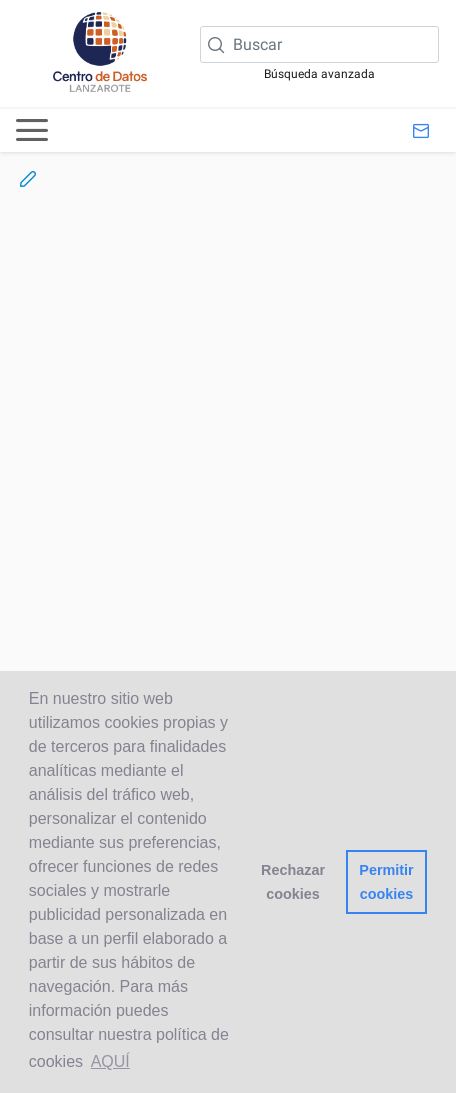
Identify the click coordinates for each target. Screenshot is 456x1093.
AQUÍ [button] (110, 1061)
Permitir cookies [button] (386, 882)
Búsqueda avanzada (319, 74)
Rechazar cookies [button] (293, 882)
